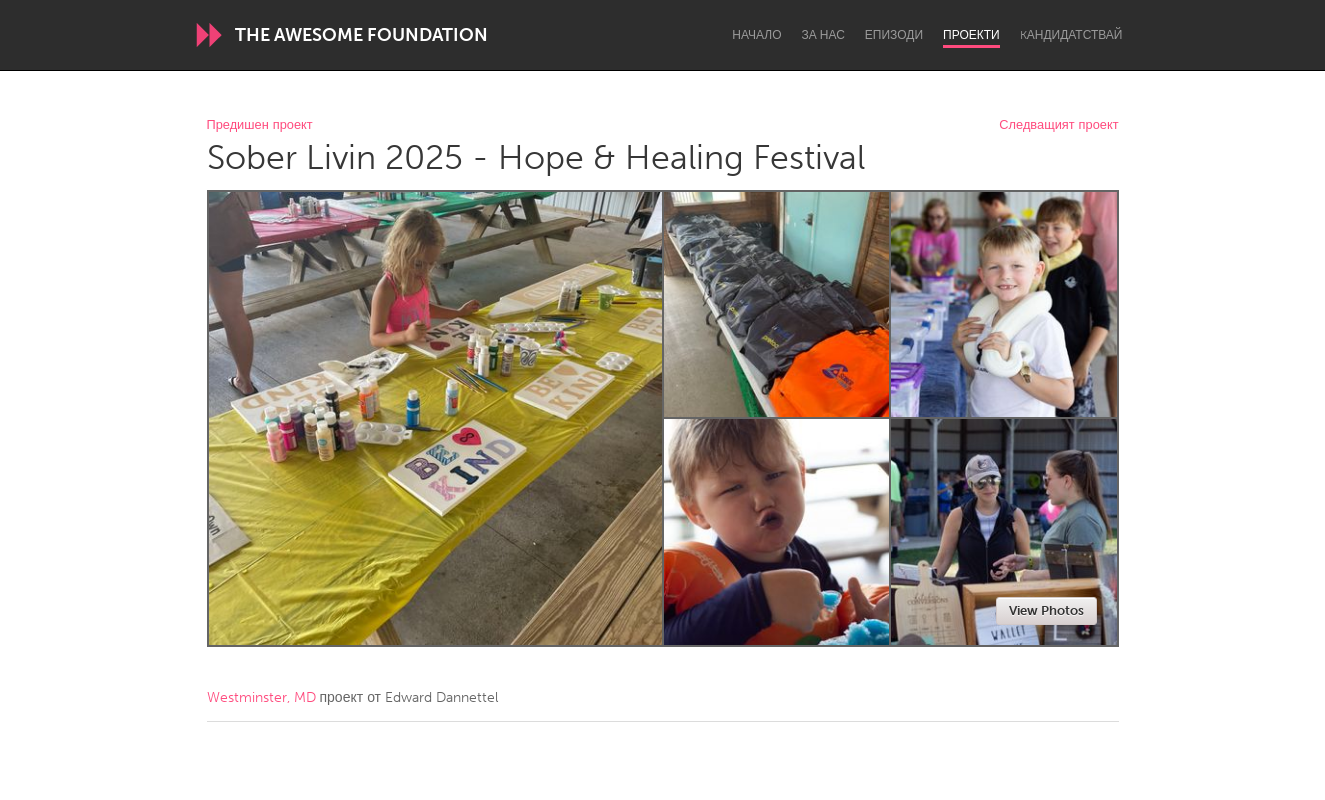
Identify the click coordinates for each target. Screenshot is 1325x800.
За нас (823, 35)
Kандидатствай (1071, 35)
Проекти (971, 35)
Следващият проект (1058, 125)
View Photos (1046, 610)
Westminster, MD (261, 697)
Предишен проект (260, 125)
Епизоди (894, 35)
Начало (756, 35)
